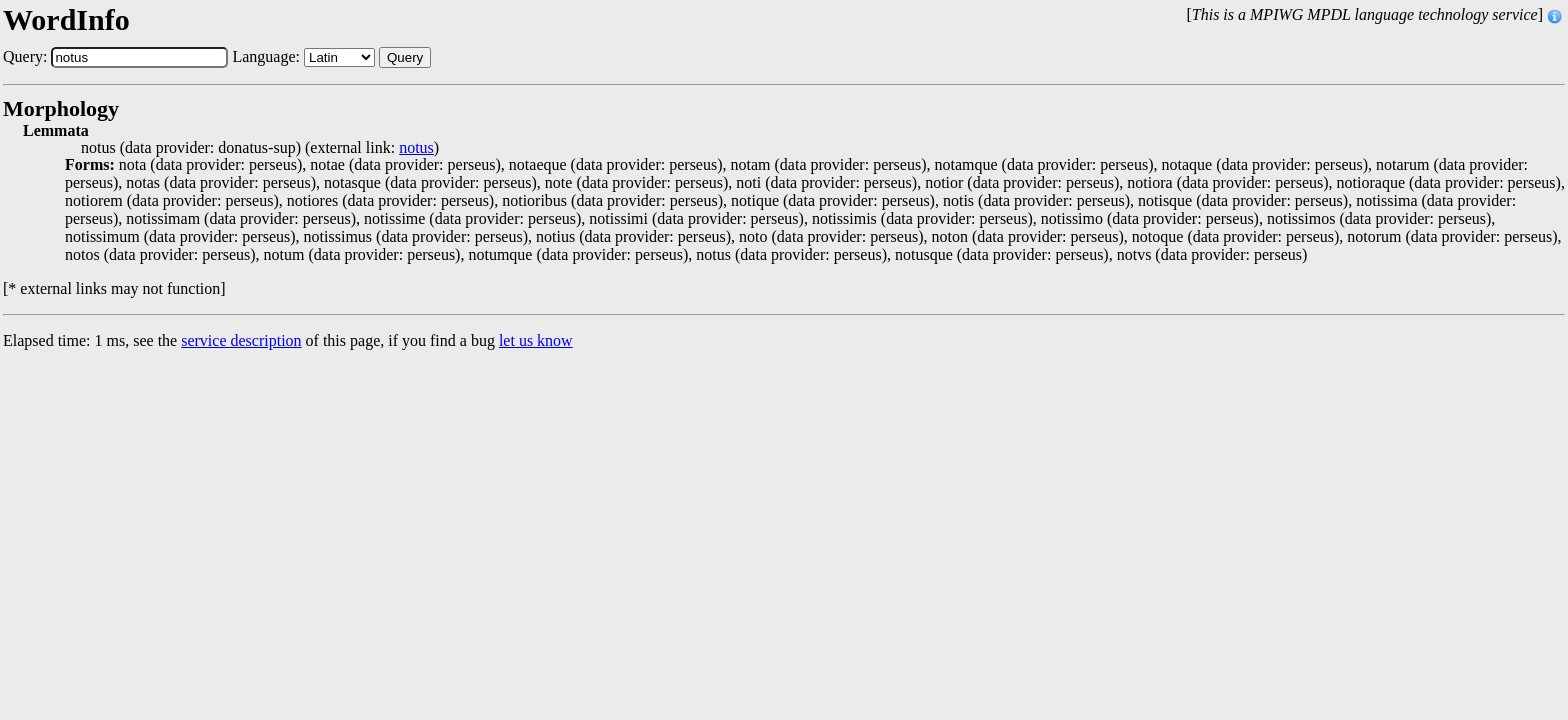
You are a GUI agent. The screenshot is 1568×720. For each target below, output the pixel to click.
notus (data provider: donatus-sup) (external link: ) (260, 148)
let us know (536, 340)
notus (416, 148)
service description (241, 340)
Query (405, 57)
